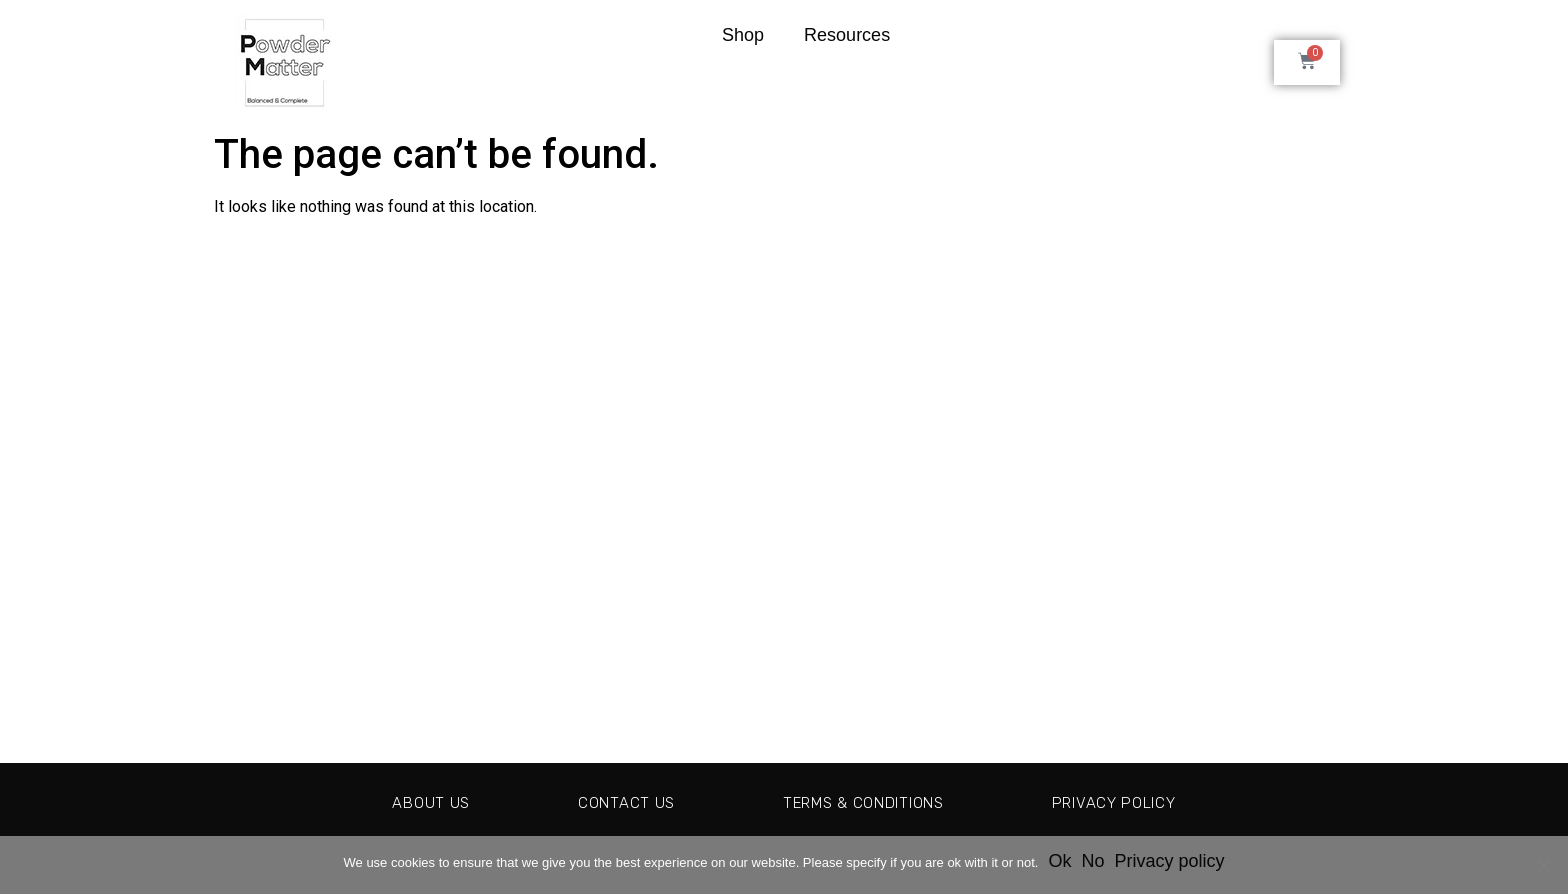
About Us (415, 802)
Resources (847, 35)
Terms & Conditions (864, 802)
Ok (1059, 861)
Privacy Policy (1127, 802)
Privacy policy (1169, 861)
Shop (743, 35)
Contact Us (615, 802)
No (1092, 861)
